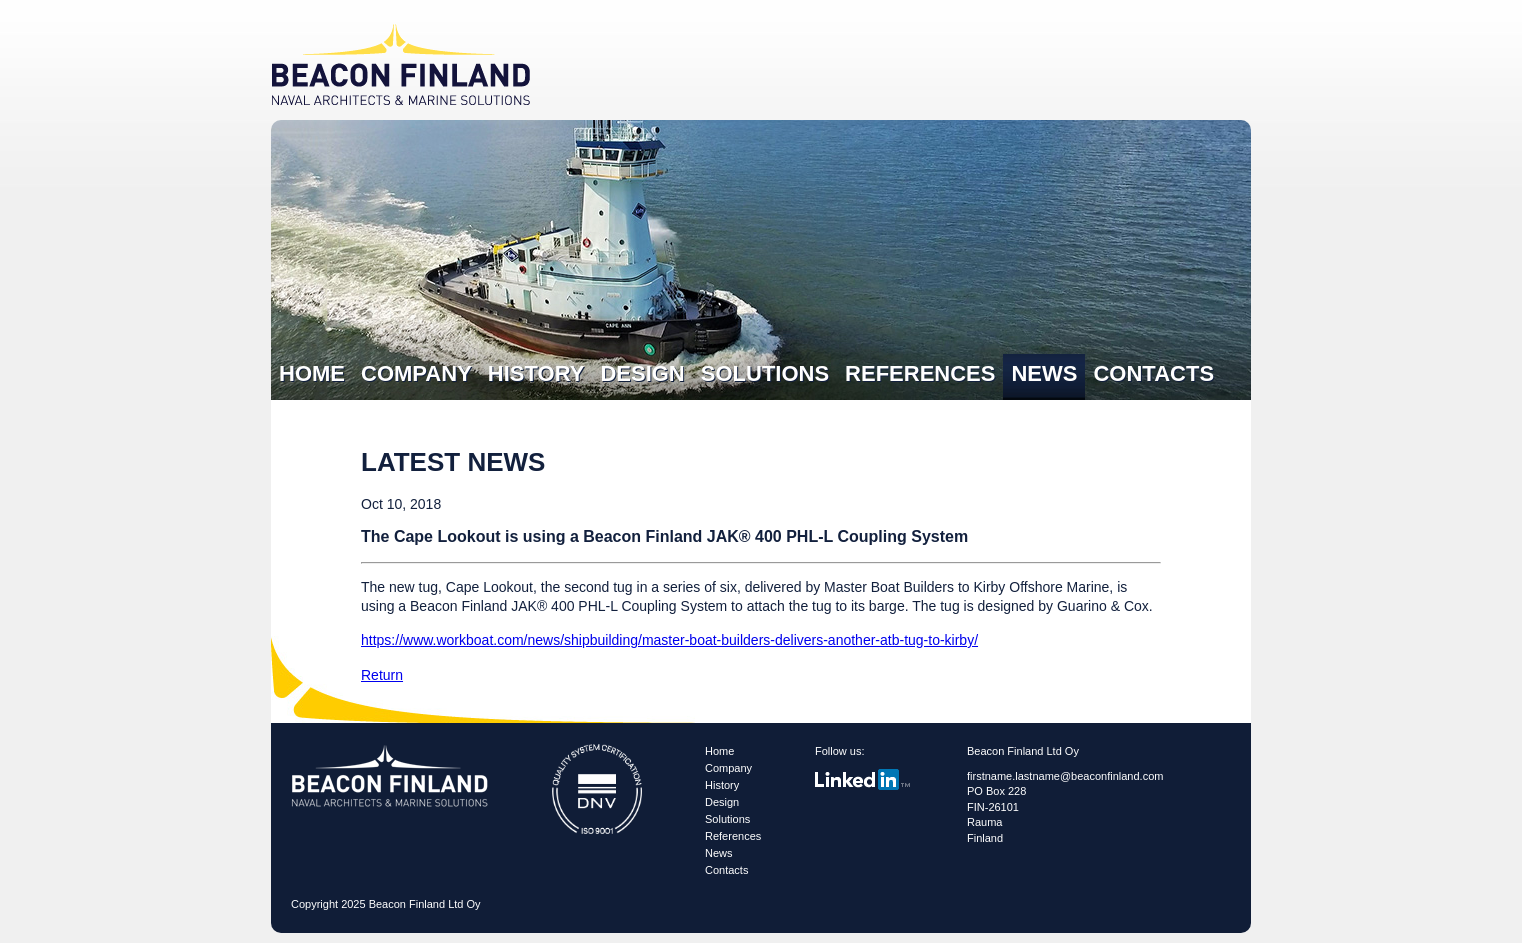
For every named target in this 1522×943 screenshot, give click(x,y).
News (1044, 373)
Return (382, 675)
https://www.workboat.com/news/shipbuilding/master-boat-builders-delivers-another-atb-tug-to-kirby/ (669, 640)
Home (312, 373)
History (536, 373)
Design (642, 373)
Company (416, 373)
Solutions (765, 373)
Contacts (1153, 373)
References (920, 373)
